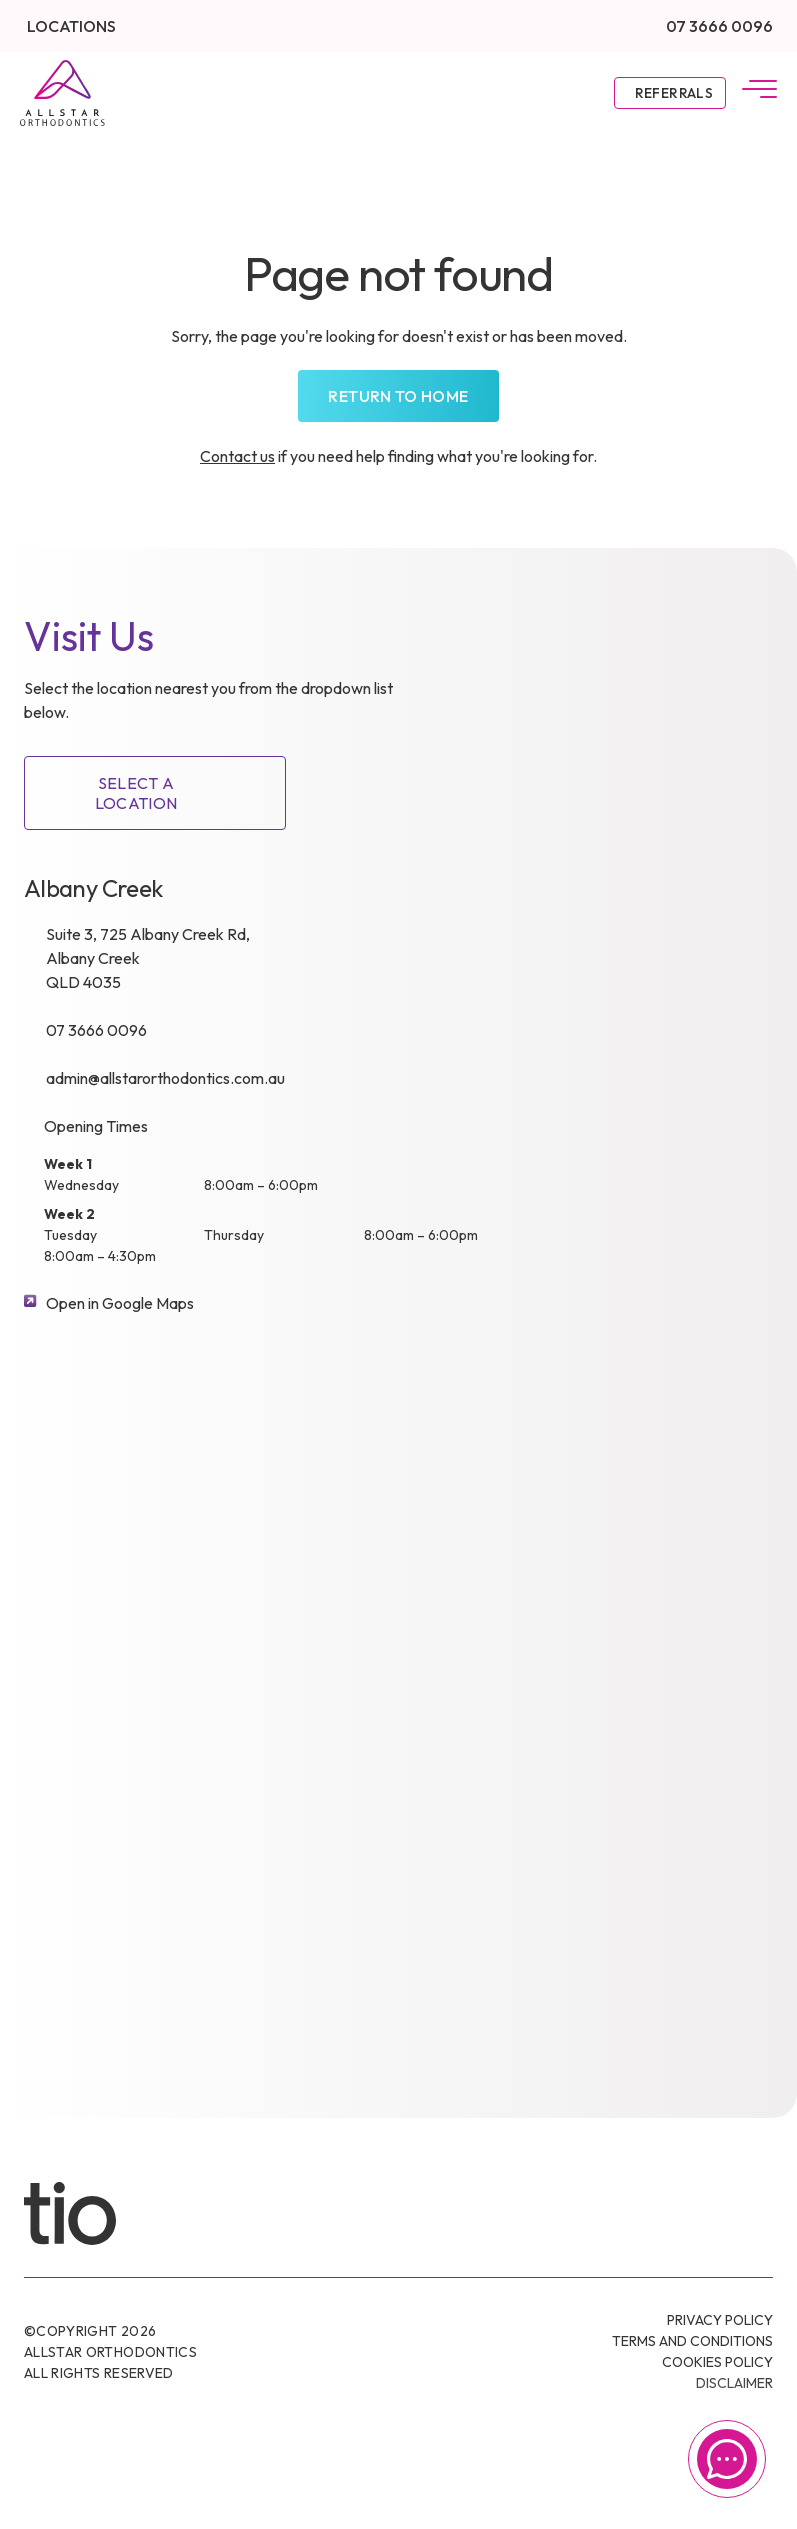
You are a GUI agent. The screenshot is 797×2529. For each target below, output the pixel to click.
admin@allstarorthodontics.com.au (165, 1078)
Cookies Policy (717, 2362)
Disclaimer (734, 2383)
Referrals (674, 93)
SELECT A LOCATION (136, 793)
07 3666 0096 (719, 26)
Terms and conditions (692, 2341)
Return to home (398, 396)
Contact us (237, 456)
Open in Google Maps (120, 1303)
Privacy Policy (720, 2320)
